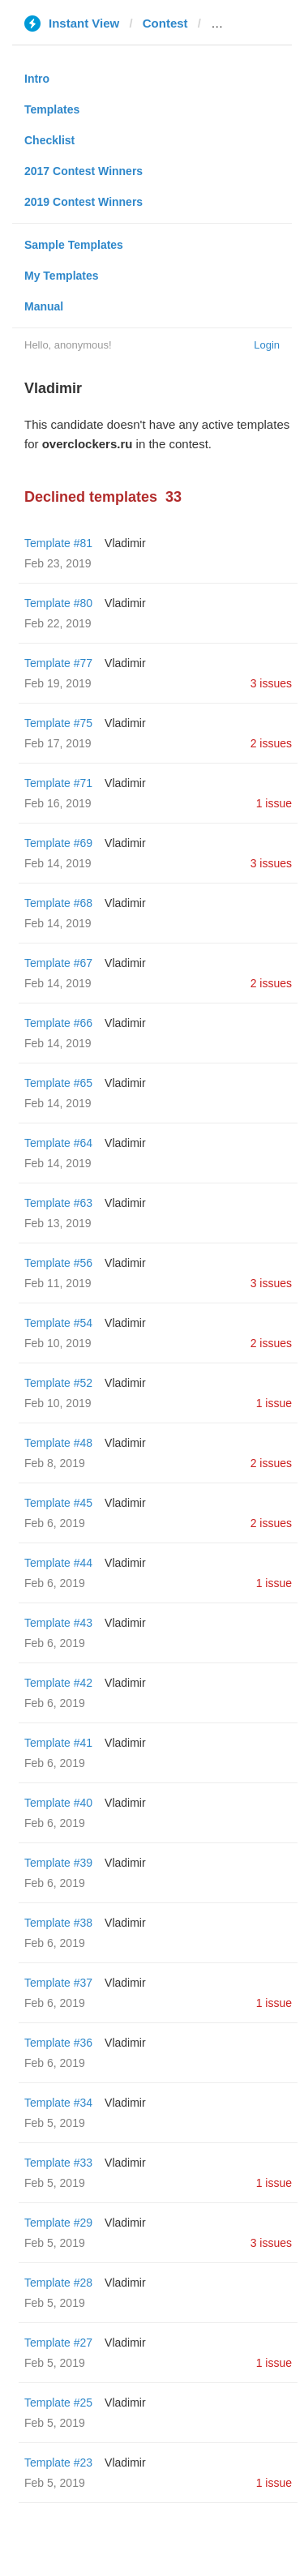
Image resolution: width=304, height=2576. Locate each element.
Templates (51, 109)
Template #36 (58, 2042)
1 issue (274, 803)
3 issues (271, 683)
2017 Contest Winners (83, 171)
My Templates (61, 275)
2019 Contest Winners (83, 201)
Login (267, 345)
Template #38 (58, 1922)
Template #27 (58, 2342)
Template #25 (58, 2402)
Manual (43, 306)
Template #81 (58, 543)
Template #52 (58, 1382)
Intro (36, 78)
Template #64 (58, 1142)
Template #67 (58, 962)
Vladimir (125, 543)
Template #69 (58, 843)
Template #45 (58, 1502)
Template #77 (58, 663)
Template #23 (58, 2462)
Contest (165, 23)
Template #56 (58, 1262)
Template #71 (58, 783)
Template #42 (58, 1682)
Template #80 (58, 603)
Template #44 (58, 1562)
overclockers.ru (256, 23)
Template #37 (58, 1982)
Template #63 (58, 1202)
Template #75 (58, 723)
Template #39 (58, 1862)
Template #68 (58, 902)
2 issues (271, 743)
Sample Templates (73, 244)
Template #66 (58, 1022)
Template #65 (58, 1082)
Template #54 (58, 1322)
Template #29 (58, 2222)
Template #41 (58, 1742)
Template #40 (58, 1802)
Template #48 (58, 1442)
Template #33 (58, 2162)
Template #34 (58, 2102)
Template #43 (58, 1622)
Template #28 (58, 2282)
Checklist (49, 140)
